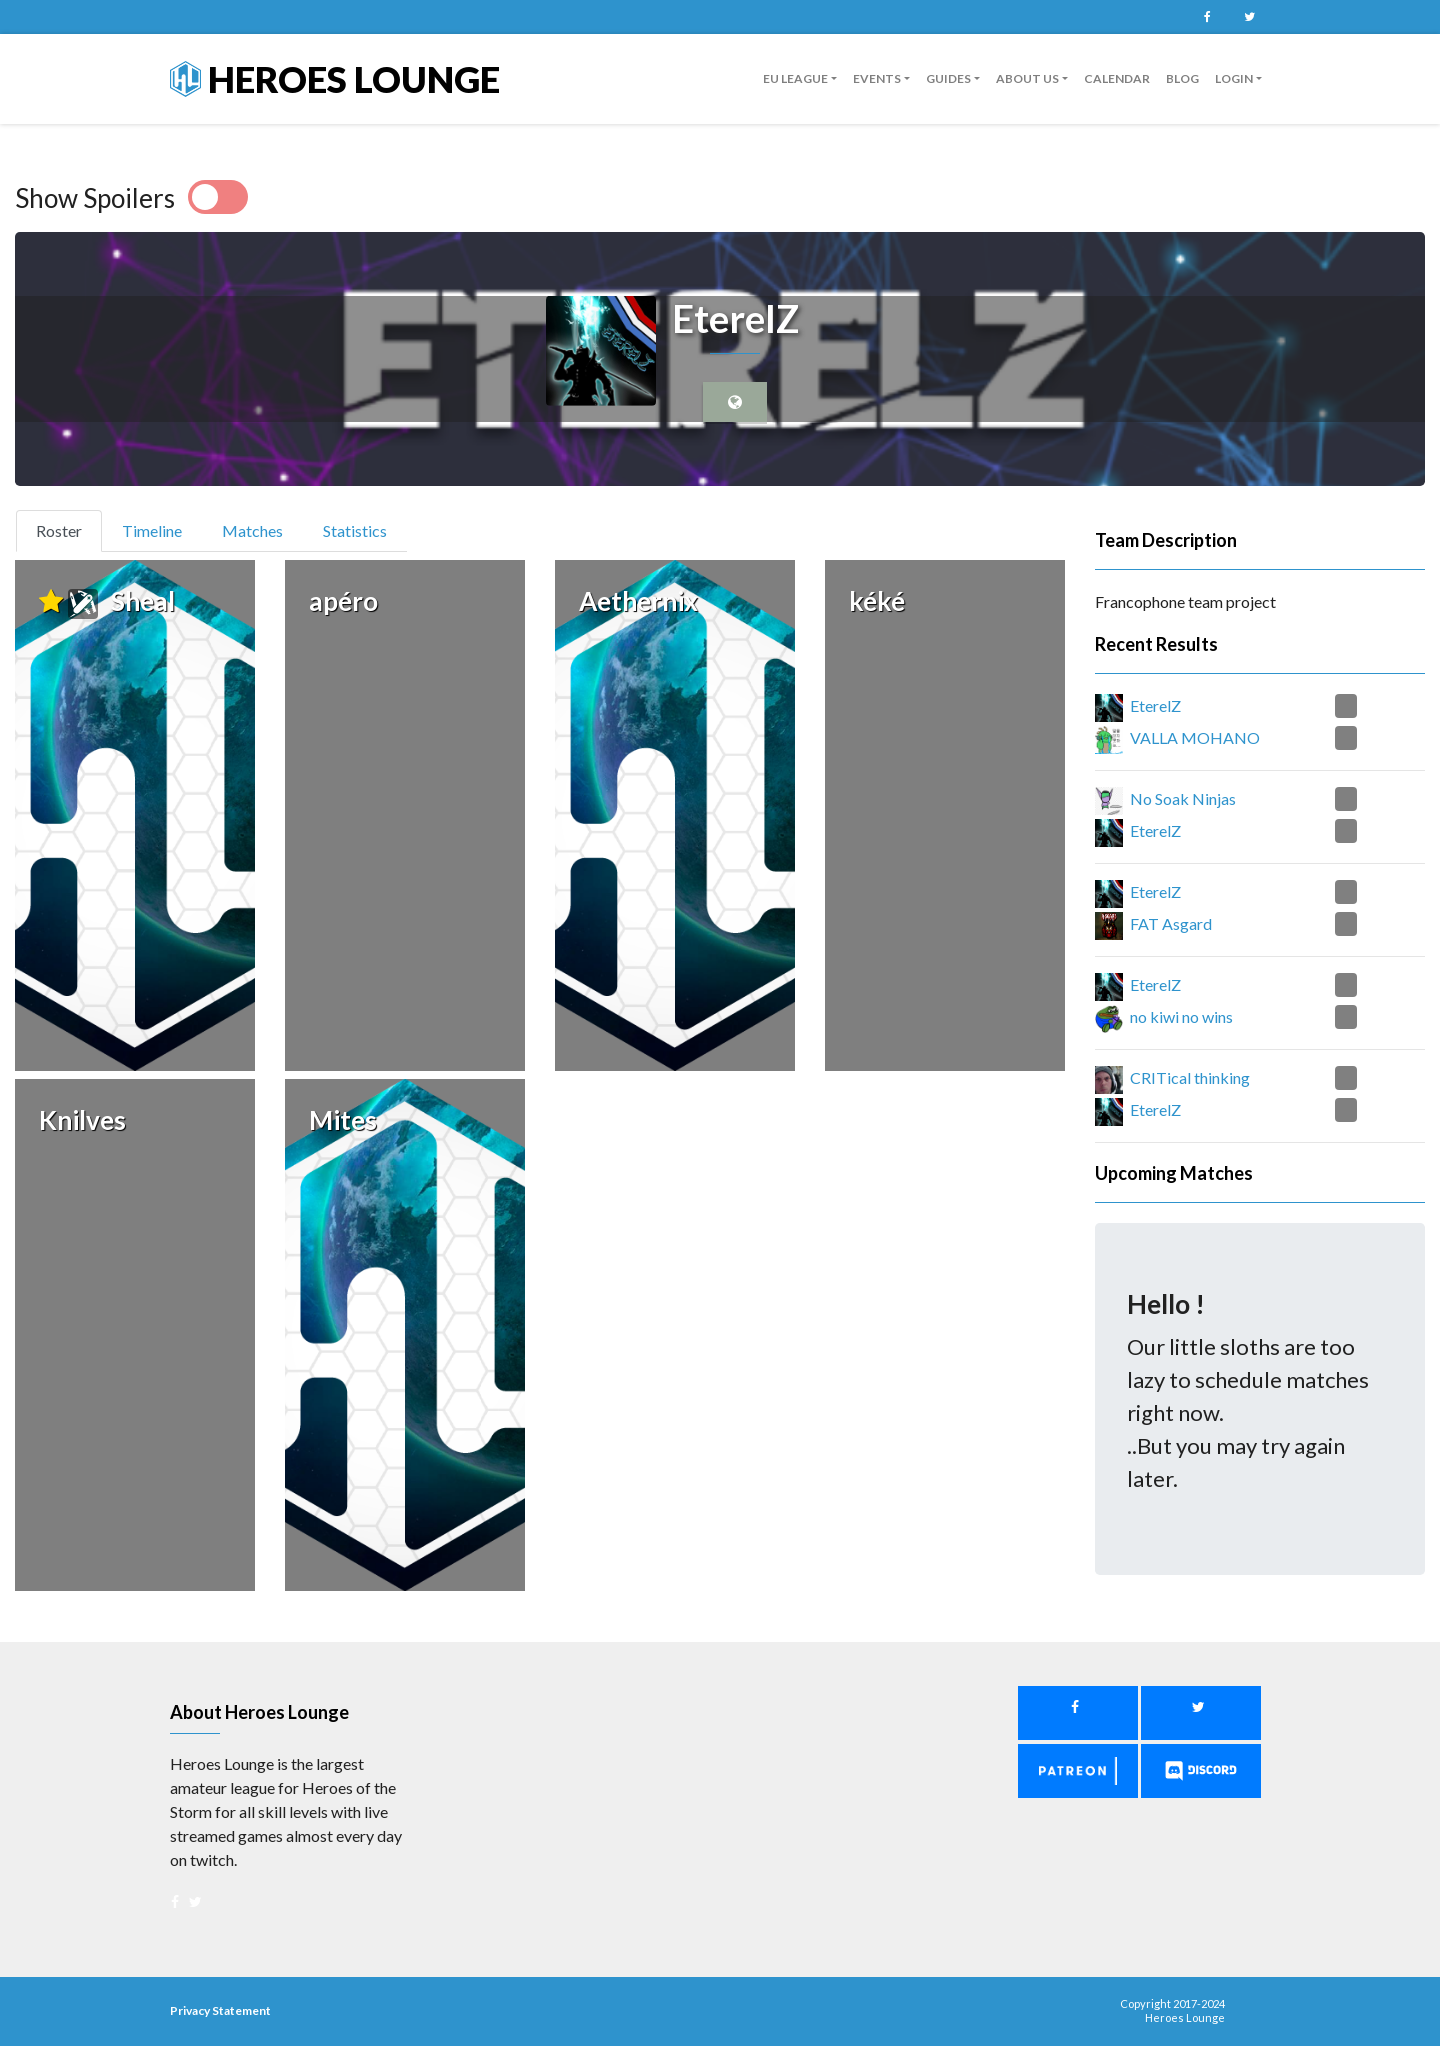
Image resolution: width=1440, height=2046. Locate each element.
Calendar (1117, 78)
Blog (1182, 78)
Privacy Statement (220, 2010)
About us (1027, 78)
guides (948, 78)
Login (1234, 78)
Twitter (1249, 17)
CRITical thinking (1190, 1077)
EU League (795, 78)
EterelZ (1155, 705)
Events (877, 78)
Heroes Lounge (335, 79)
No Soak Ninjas (1183, 798)
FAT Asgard (1171, 923)
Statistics (355, 530)
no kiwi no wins (1181, 1016)
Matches (252, 530)
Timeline (152, 530)
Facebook (1207, 17)
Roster (67, 529)
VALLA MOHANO (1195, 737)
